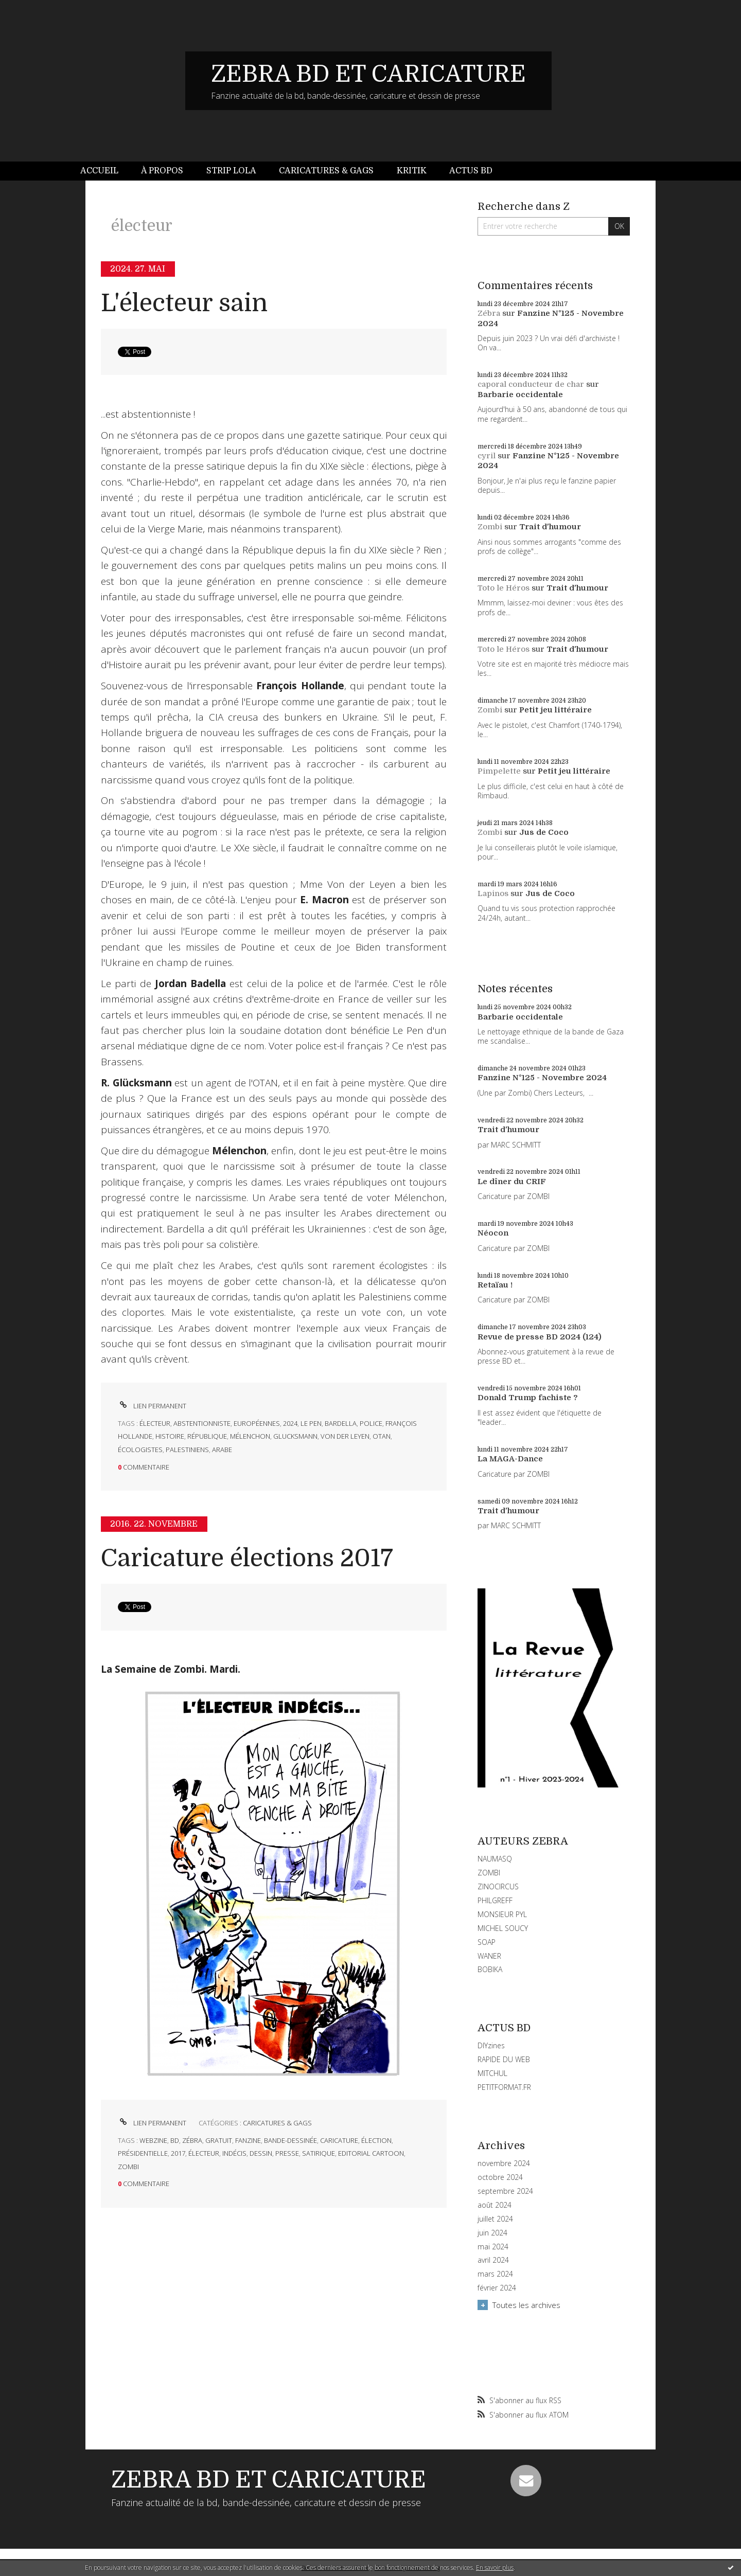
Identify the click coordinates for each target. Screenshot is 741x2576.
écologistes (140, 1449)
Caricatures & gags (326, 170)
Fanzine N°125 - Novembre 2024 (542, 1077)
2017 (178, 2153)
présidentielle (143, 2153)
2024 (290, 1423)
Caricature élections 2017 (247, 1558)
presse (287, 2153)
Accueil (99, 170)
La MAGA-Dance (510, 1458)
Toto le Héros (504, 588)
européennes (257, 1423)
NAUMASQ (495, 1859)
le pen (311, 1423)
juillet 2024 (495, 2219)
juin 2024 (492, 2233)
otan (382, 1436)
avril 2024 (493, 2260)
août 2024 (494, 2205)
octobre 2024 (500, 2177)
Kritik (412, 170)
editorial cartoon (371, 2153)
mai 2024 (493, 2246)
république (207, 1436)
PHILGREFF (495, 1900)
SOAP (487, 1942)
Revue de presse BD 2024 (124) (540, 1336)
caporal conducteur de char (531, 384)
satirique (318, 2153)
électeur (154, 1423)
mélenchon (250, 1436)
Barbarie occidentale (520, 394)
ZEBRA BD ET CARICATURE (368, 74)
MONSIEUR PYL (502, 1914)
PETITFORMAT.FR (504, 2087)
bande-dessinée (290, 2140)
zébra (192, 2140)
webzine (153, 2140)
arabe (222, 1449)
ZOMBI (489, 1872)
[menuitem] (105, 171)
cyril (487, 455)
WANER (489, 1956)
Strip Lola (231, 170)
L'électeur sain (184, 303)
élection (376, 2140)
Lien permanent (152, 1405)
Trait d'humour (550, 526)
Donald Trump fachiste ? (528, 1397)
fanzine (248, 2140)
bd (174, 2140)
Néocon (493, 1233)
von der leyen (345, 1436)
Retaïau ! (495, 1285)
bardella (341, 1423)
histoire (169, 1436)
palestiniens (187, 1449)
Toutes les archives (526, 2305)
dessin (261, 2153)
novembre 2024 (504, 2163)
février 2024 (497, 2288)
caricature (339, 2140)
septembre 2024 (505, 2191)
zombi (128, 2166)
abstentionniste (202, 1423)
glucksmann (295, 1436)
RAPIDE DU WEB (504, 2059)
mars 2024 (495, 2274)
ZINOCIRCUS (498, 1886)
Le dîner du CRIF (512, 1181)
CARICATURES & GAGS (277, 2122)
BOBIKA (490, 1969)
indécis (234, 2153)
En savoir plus (495, 2567)
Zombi (490, 526)
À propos (162, 170)
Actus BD (470, 170)
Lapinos (493, 893)
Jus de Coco (544, 832)
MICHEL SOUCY (503, 1928)
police (371, 1423)
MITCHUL (492, 2073)
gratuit (218, 2140)
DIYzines (491, 2045)
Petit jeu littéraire (555, 709)
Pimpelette (499, 771)
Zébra (489, 313)
